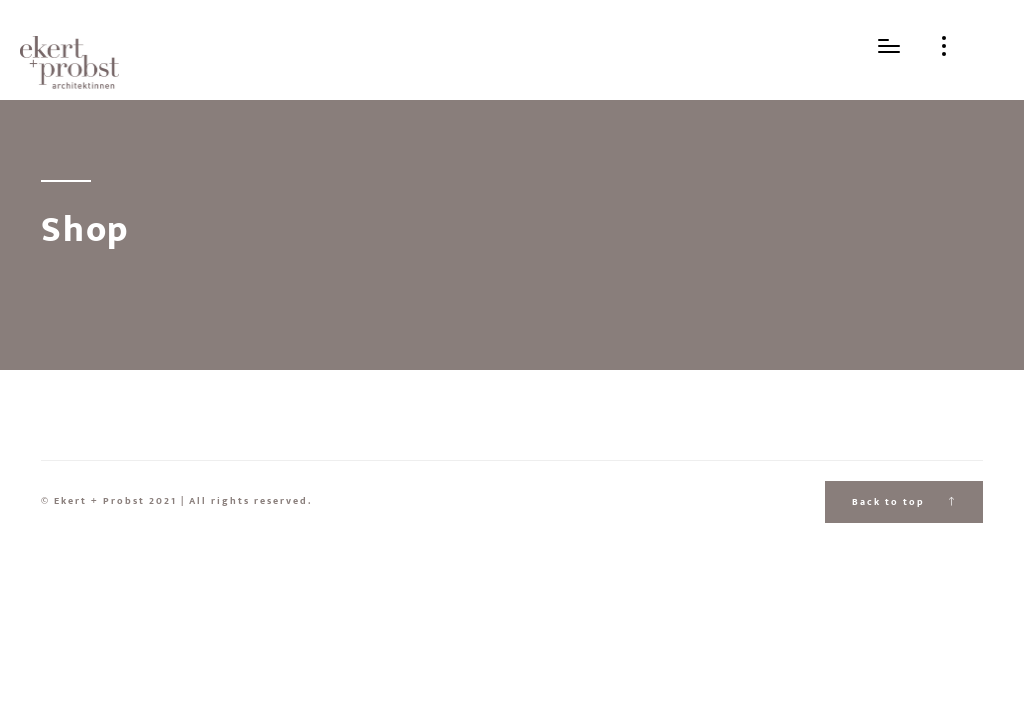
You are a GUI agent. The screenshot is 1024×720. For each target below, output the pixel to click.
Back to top (904, 502)
